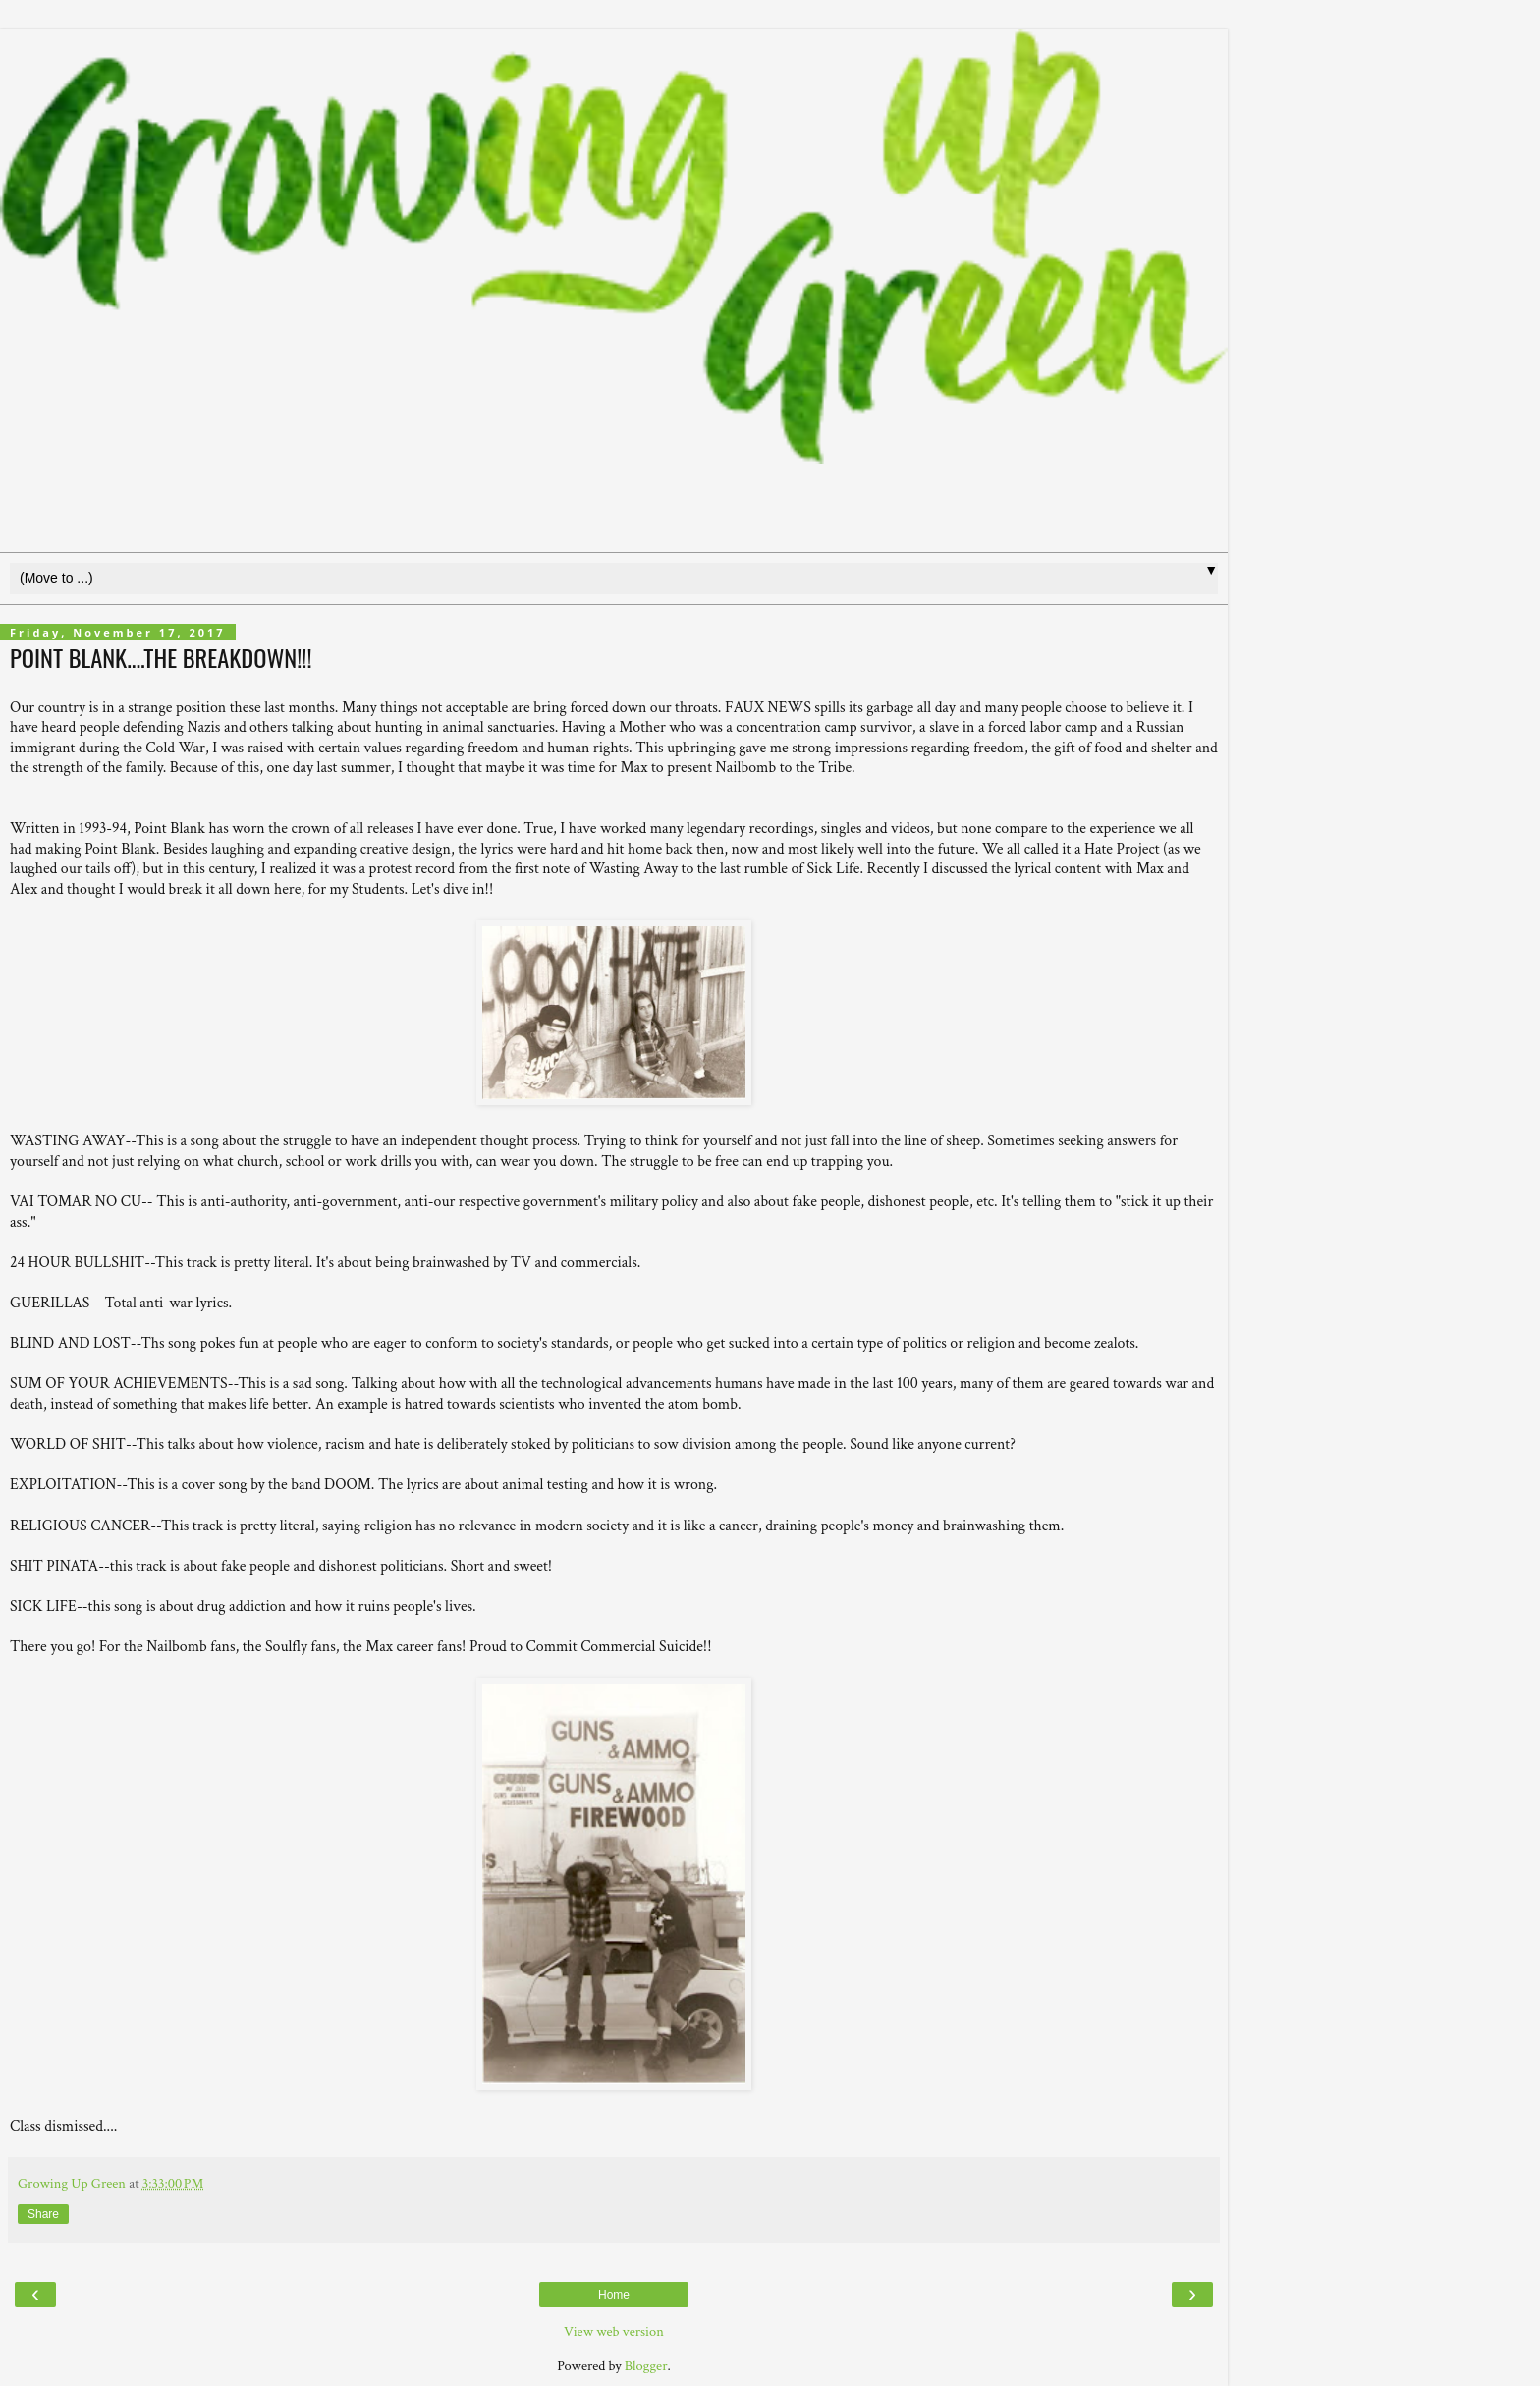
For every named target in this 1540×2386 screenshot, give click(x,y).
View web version (614, 2331)
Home (614, 2295)
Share (43, 2214)
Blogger (646, 2366)
